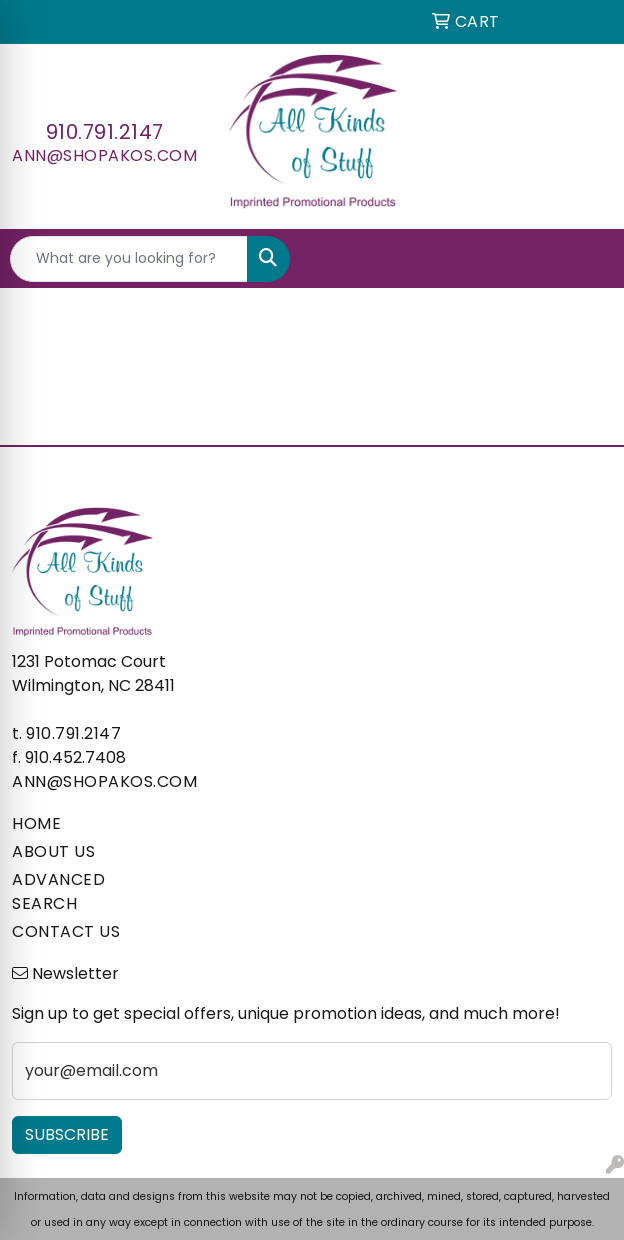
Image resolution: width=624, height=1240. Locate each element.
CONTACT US (66, 931)
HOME (36, 823)
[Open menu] (584, 259)
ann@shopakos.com (104, 155)
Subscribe (67, 1134)
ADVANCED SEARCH (58, 891)
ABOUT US (53, 851)
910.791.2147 (105, 132)
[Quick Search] (129, 259)
